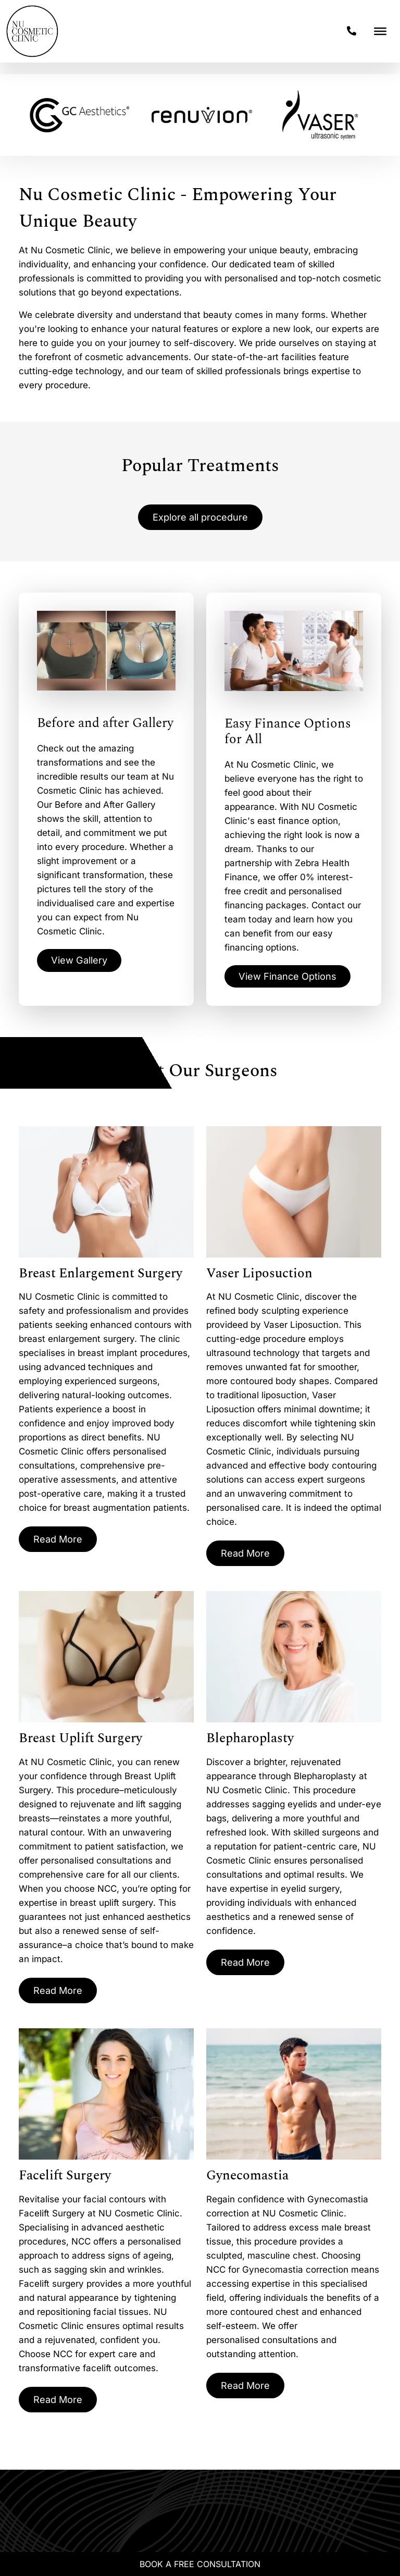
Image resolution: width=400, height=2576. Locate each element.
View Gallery (82, 962)
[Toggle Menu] (380, 31)
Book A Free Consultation (200, 2564)
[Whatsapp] (27, 2542)
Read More (60, 1543)
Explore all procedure (200, 518)
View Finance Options (293, 978)
